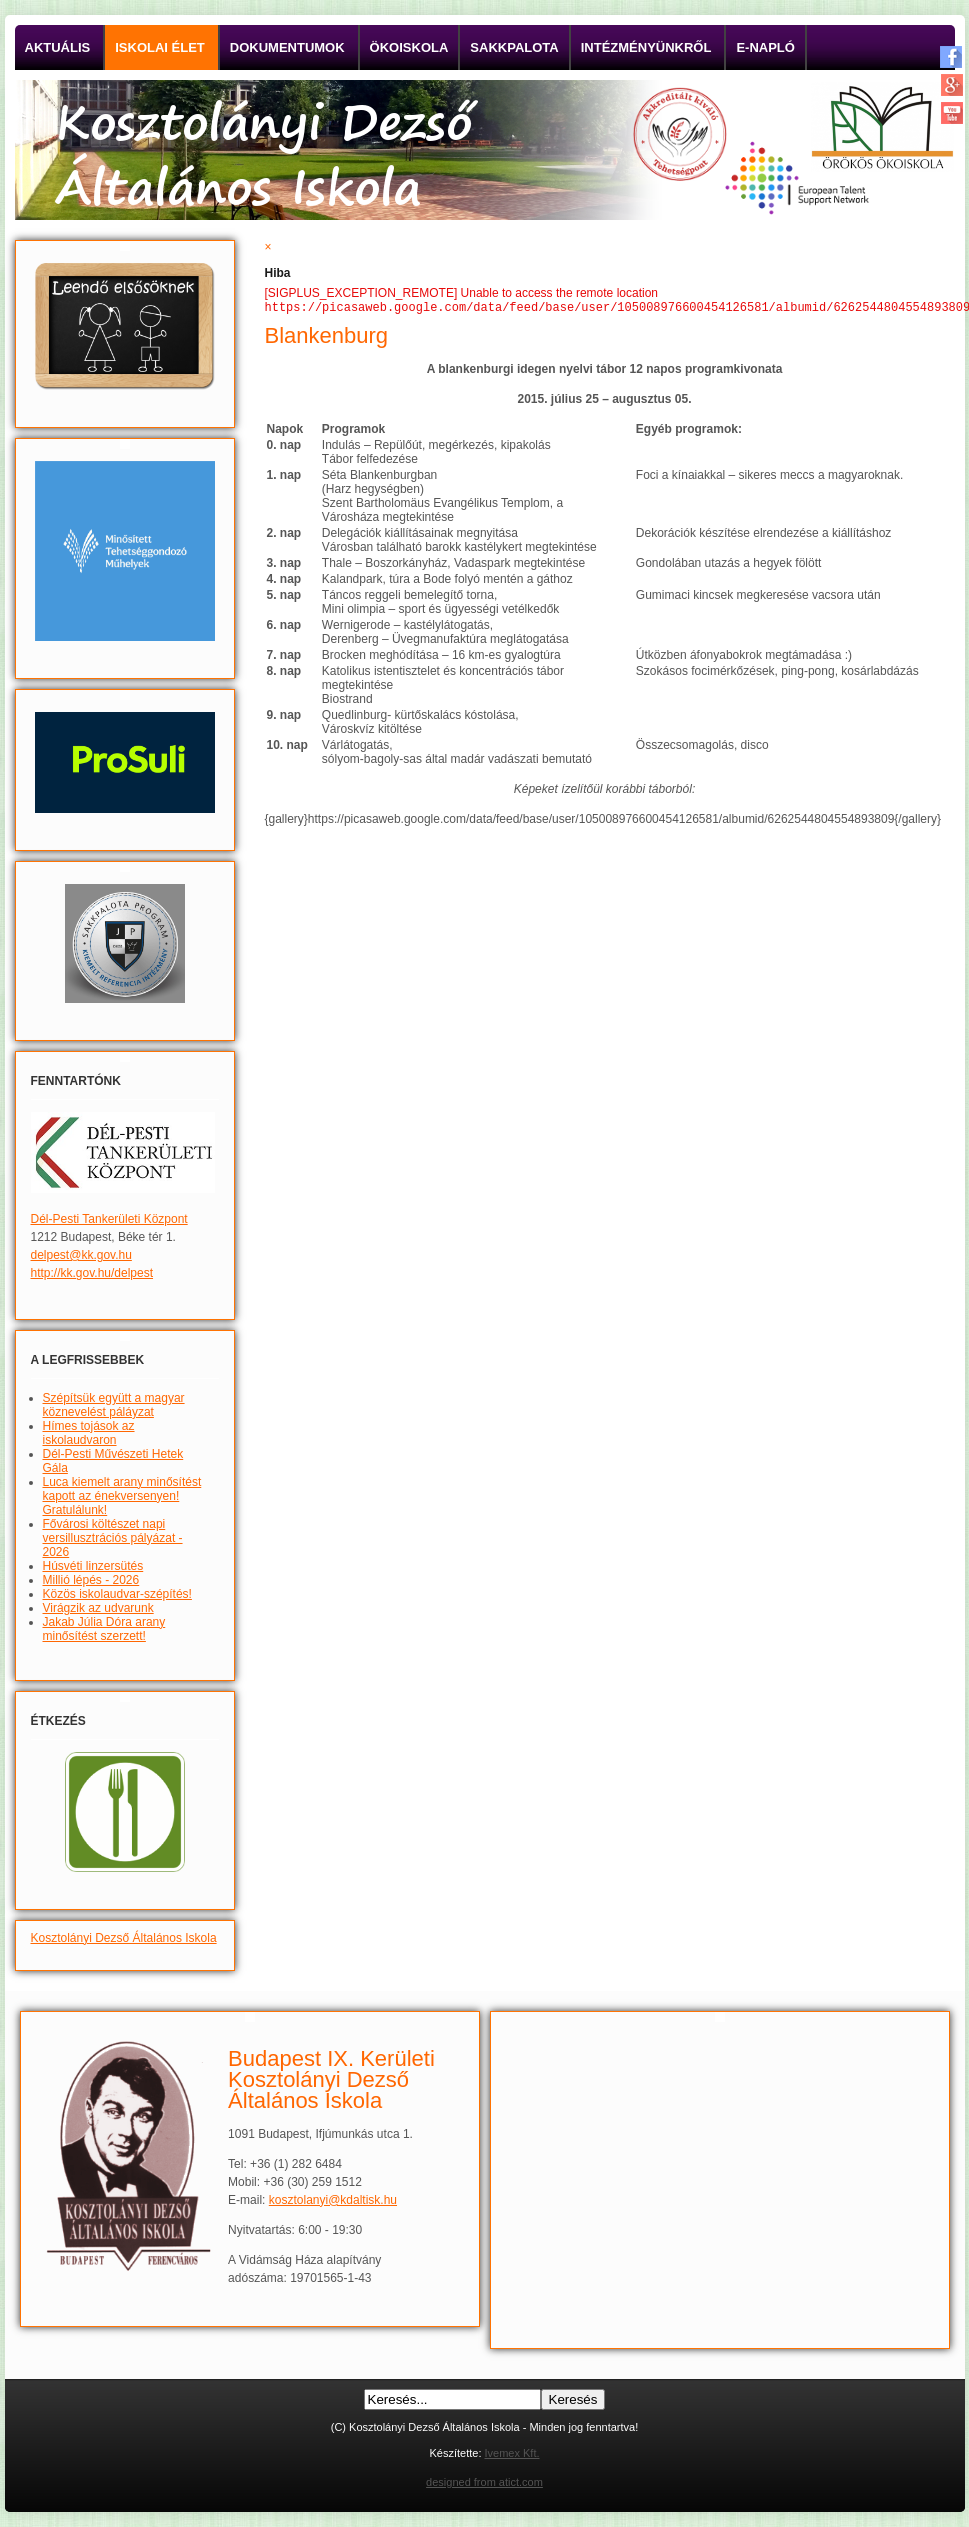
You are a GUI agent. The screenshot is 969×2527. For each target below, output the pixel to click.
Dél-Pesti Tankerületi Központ (109, 1219)
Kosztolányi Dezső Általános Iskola (124, 1938)
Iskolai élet (160, 47)
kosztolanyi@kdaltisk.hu (333, 2200)
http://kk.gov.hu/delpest (92, 1273)
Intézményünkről (646, 47)
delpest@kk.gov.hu (81, 1255)
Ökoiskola (409, 47)
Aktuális (58, 47)
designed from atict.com (484, 2482)
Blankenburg (327, 337)
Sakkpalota (514, 47)
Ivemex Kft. (512, 2453)
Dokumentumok (287, 47)
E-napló (765, 47)
